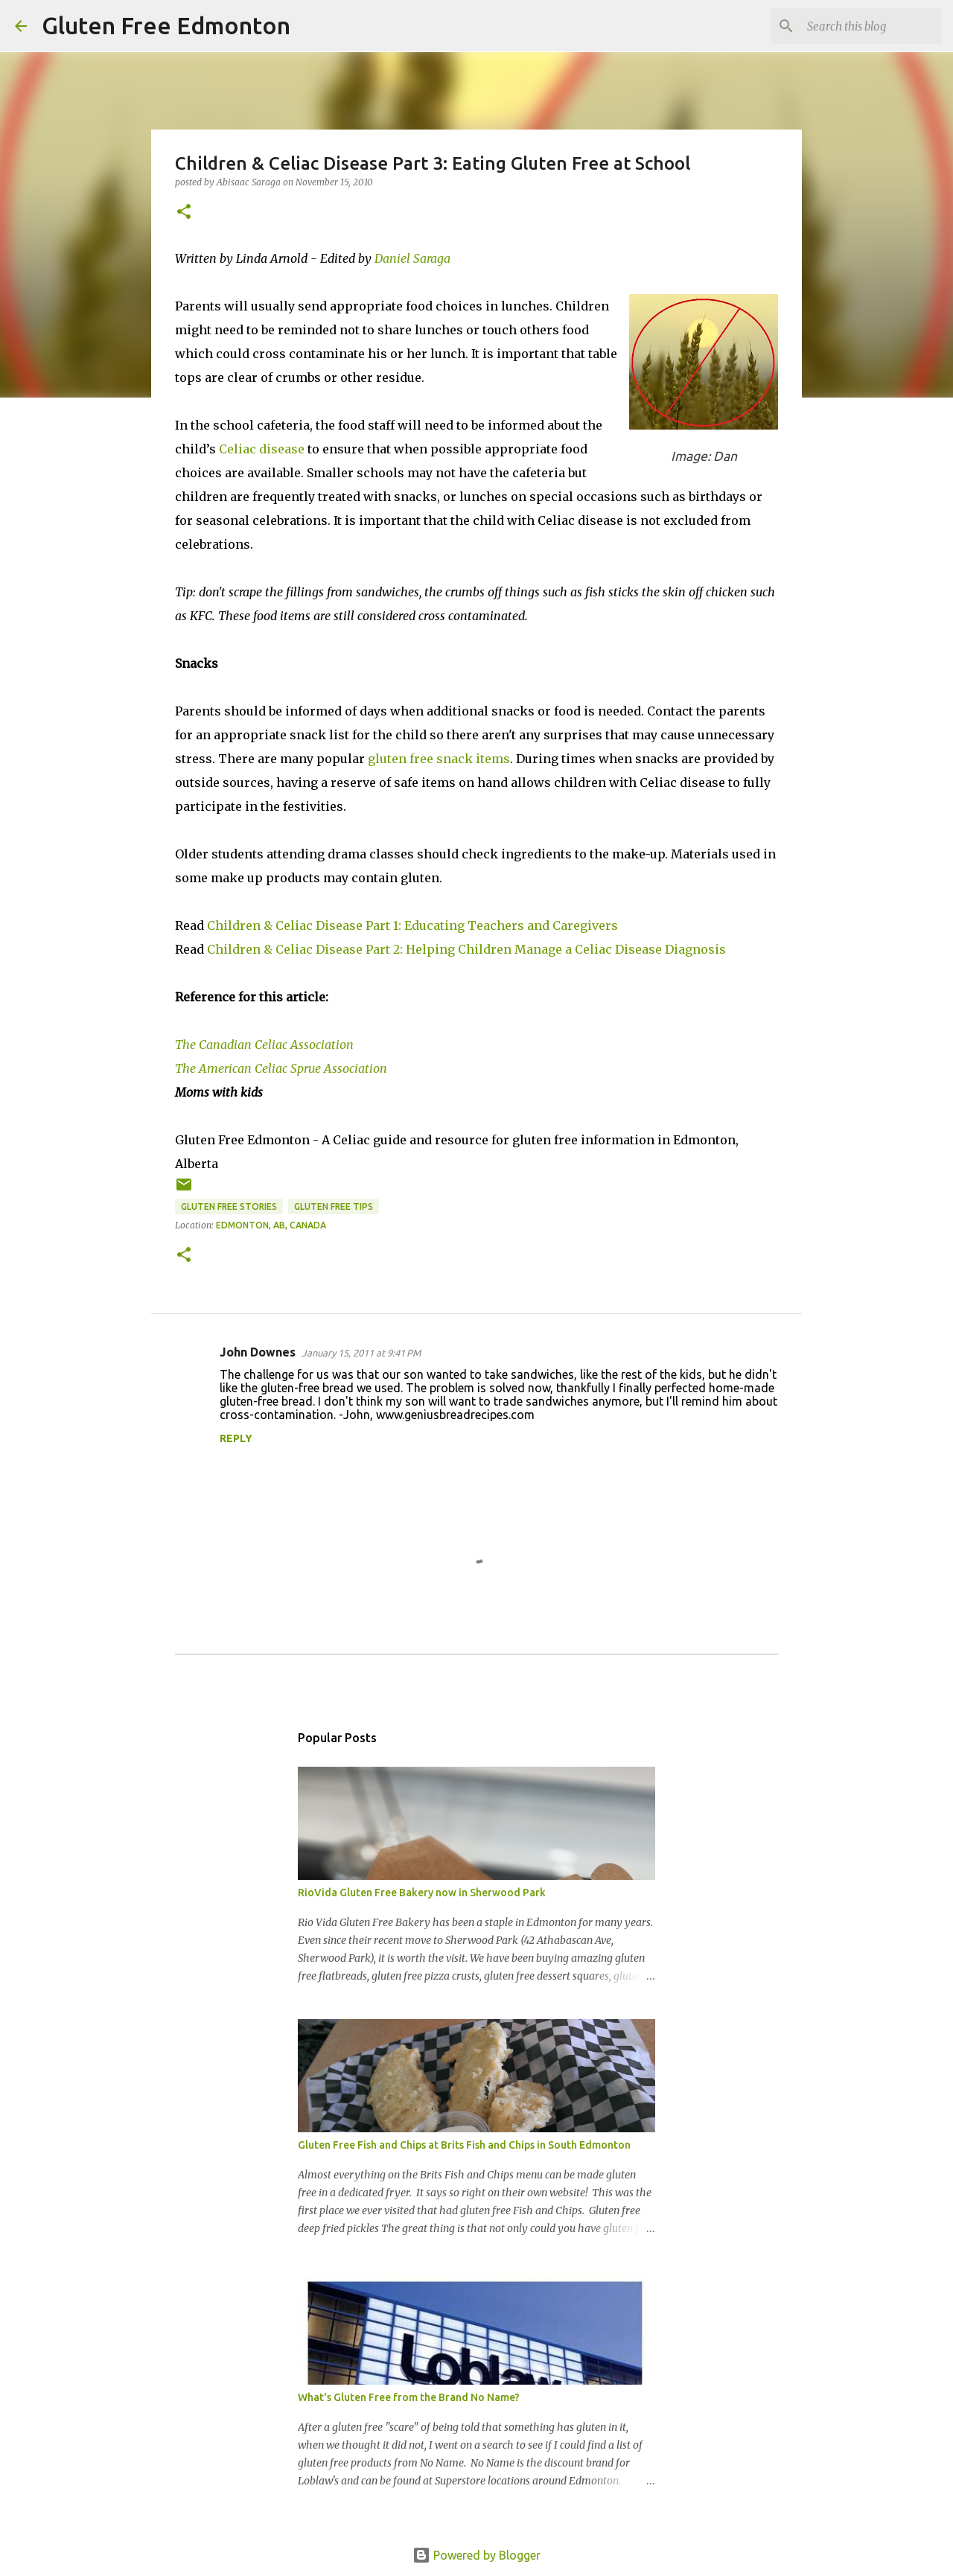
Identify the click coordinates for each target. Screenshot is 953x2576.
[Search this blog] (863, 26)
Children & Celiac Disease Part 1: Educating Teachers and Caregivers (412, 925)
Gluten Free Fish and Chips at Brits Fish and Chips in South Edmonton (464, 2145)
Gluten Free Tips (333, 1206)
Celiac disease (262, 448)
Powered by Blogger (476, 2555)
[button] (184, 213)
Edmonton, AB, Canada (271, 1225)
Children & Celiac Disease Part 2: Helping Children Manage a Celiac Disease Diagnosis (466, 949)
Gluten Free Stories (229, 1206)
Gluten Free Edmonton (166, 25)
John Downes (258, 1352)
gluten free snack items (439, 758)
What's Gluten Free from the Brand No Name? (409, 2397)
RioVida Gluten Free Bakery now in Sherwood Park (422, 1892)
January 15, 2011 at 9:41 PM (361, 1353)
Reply (236, 1438)
